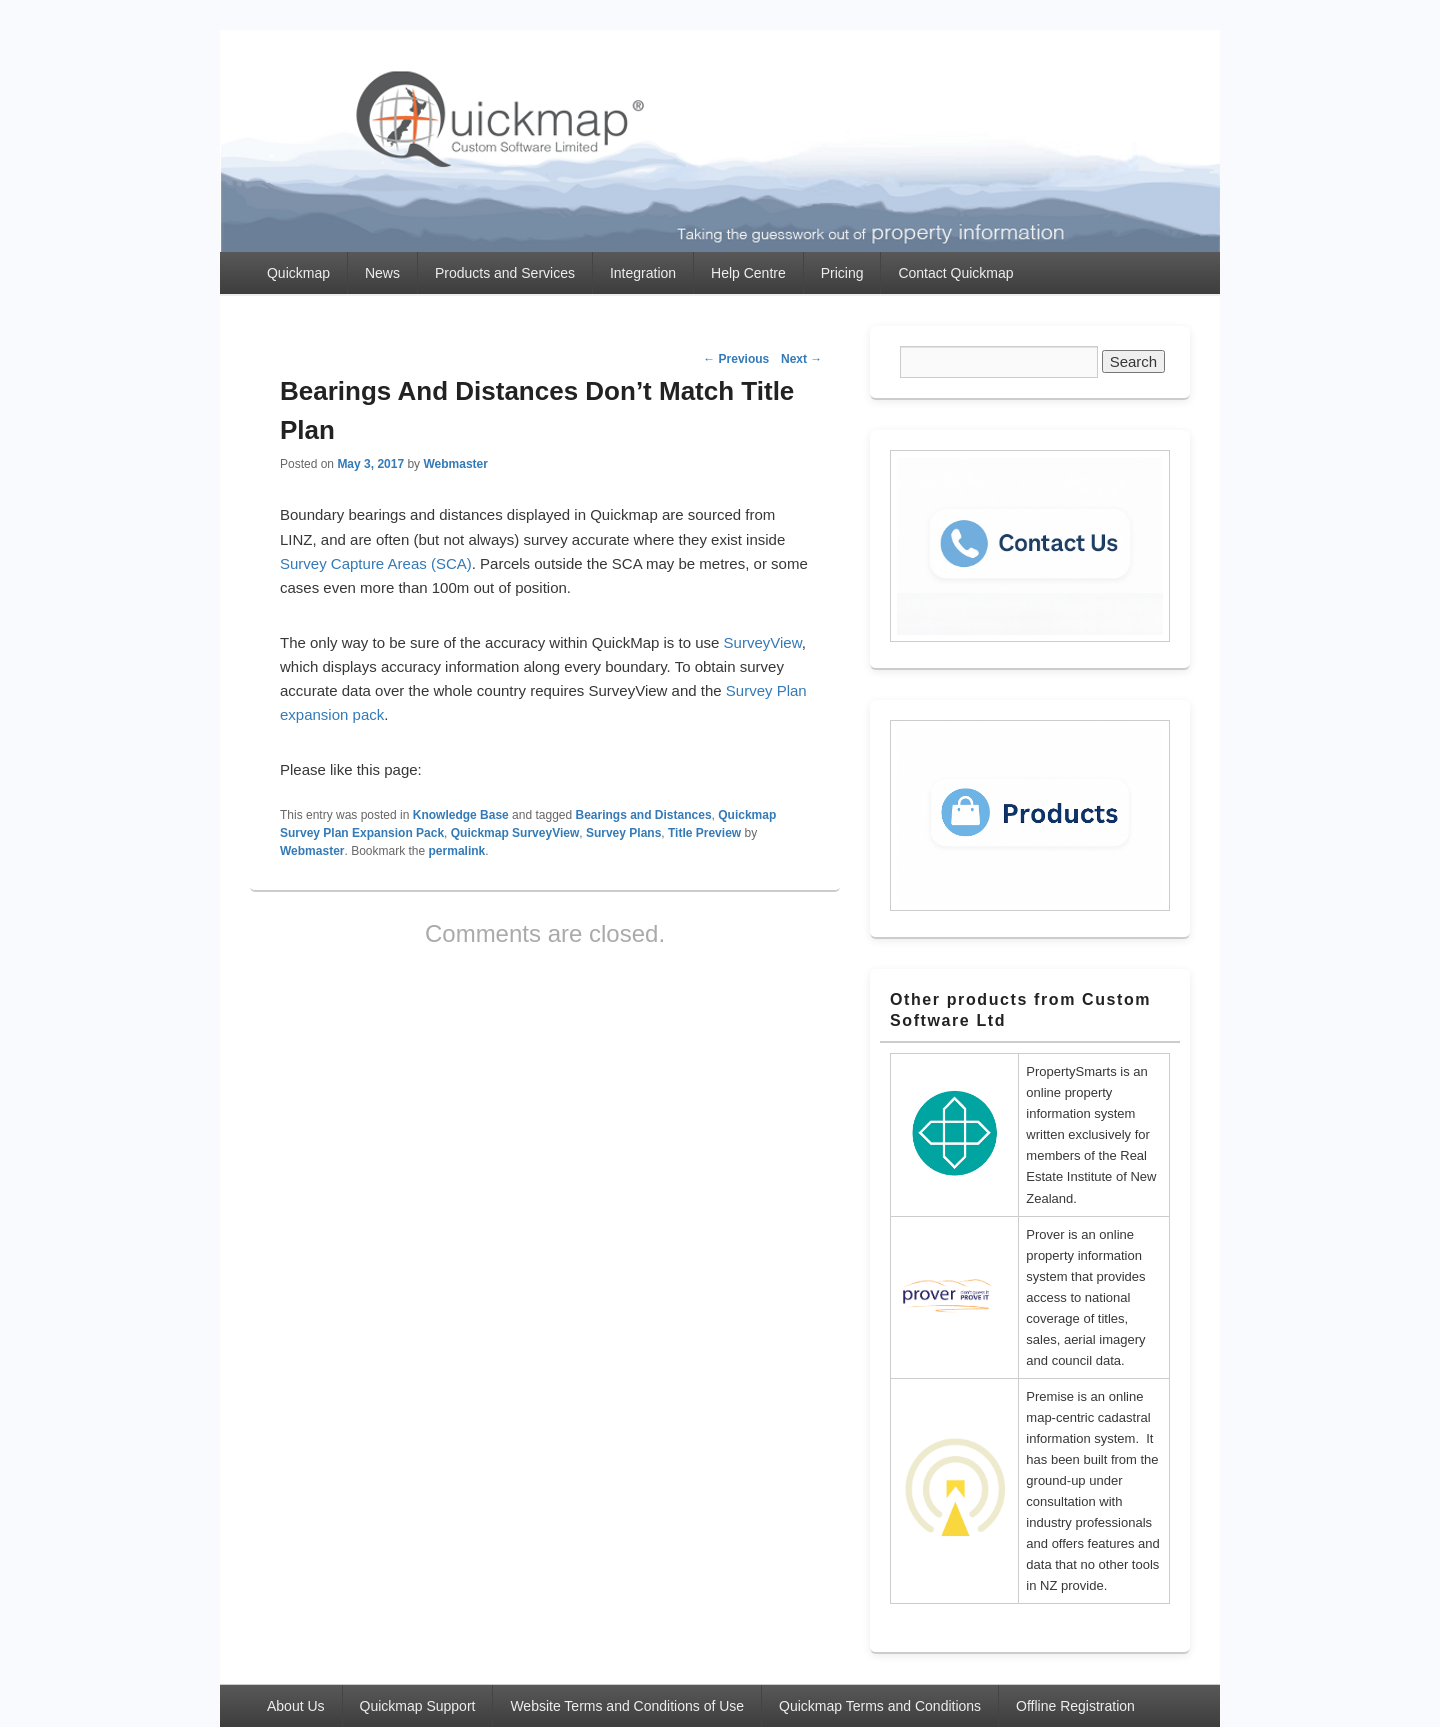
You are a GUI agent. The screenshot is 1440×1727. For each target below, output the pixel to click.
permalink (457, 851)
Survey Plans (623, 833)
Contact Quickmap (955, 273)
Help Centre (748, 273)
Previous (736, 359)
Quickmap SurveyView (515, 833)
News (382, 273)
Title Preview (704, 833)
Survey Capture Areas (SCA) (376, 563)
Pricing (842, 273)
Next (801, 359)
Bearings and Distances (644, 815)
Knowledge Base (461, 815)
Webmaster (455, 464)
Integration (643, 273)
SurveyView (763, 642)
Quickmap (298, 273)
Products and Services (505, 273)
